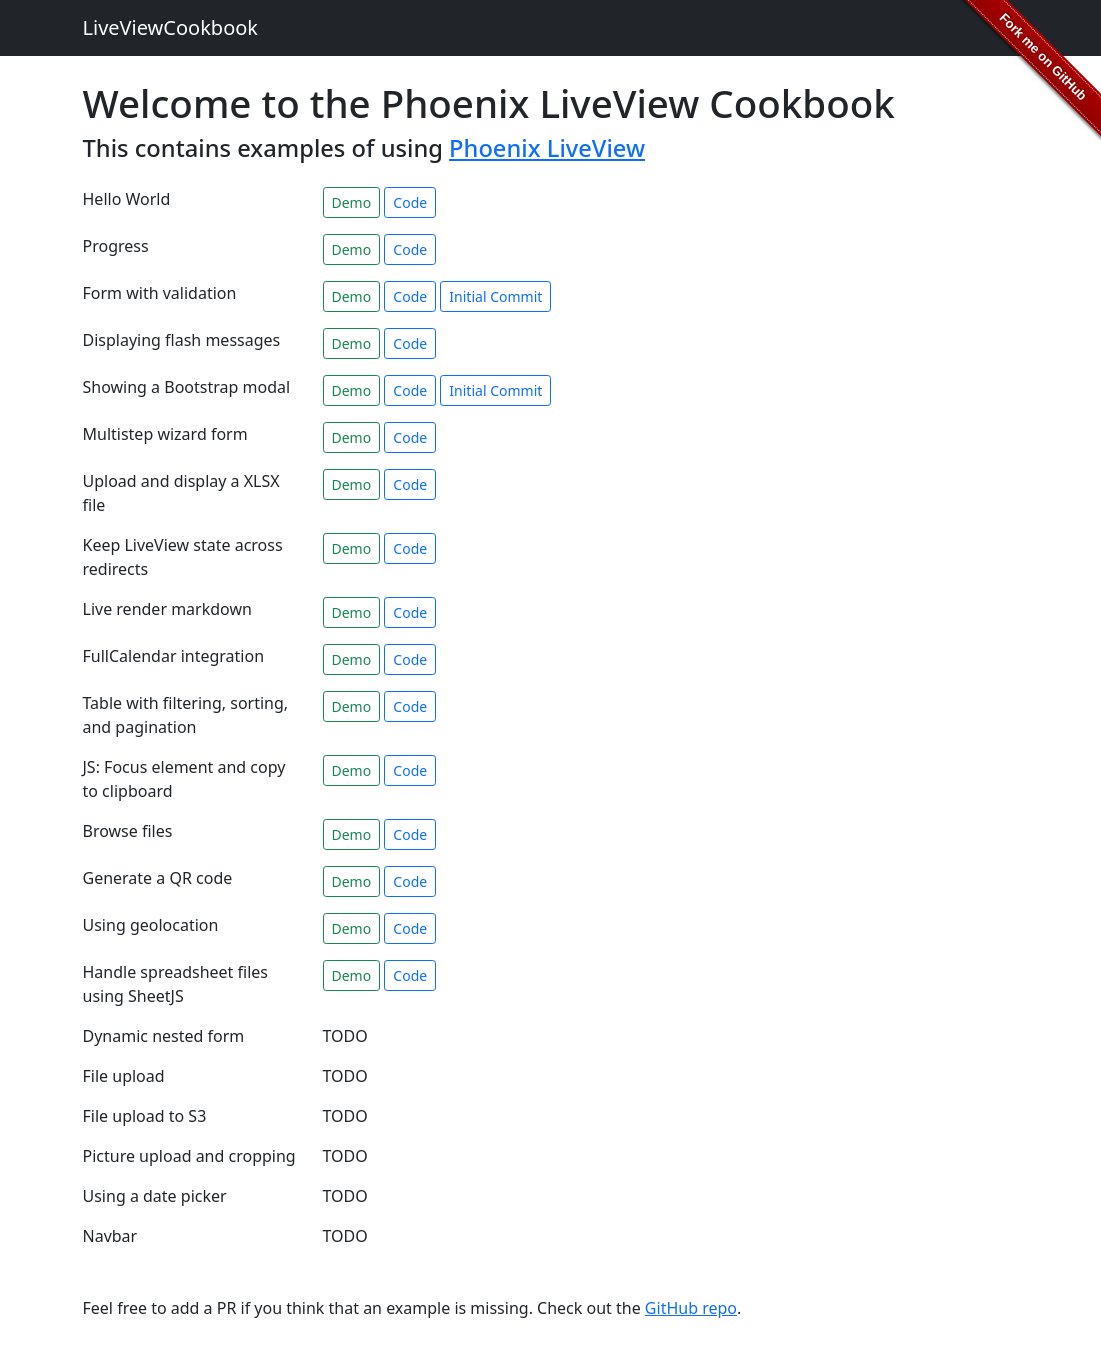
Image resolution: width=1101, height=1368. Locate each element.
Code (410, 202)
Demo (352, 202)
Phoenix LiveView (547, 148)
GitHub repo (691, 1308)
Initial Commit (495, 296)
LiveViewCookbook (171, 27)
